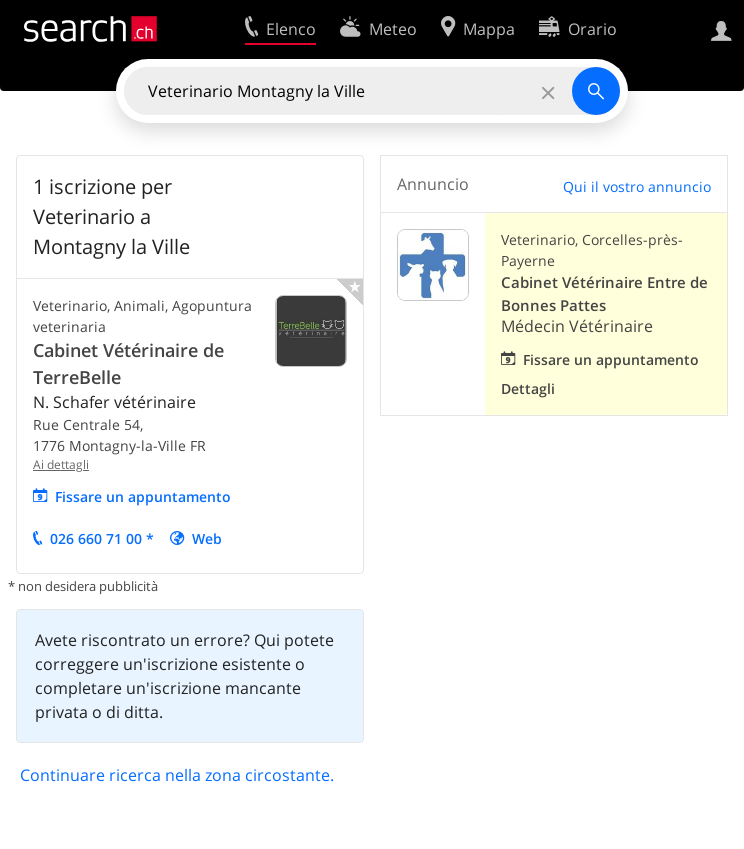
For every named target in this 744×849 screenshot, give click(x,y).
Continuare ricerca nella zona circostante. (177, 775)
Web (207, 538)
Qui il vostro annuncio (637, 186)
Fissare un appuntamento (143, 496)
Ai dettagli (61, 464)
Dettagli (528, 388)
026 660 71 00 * (102, 538)
